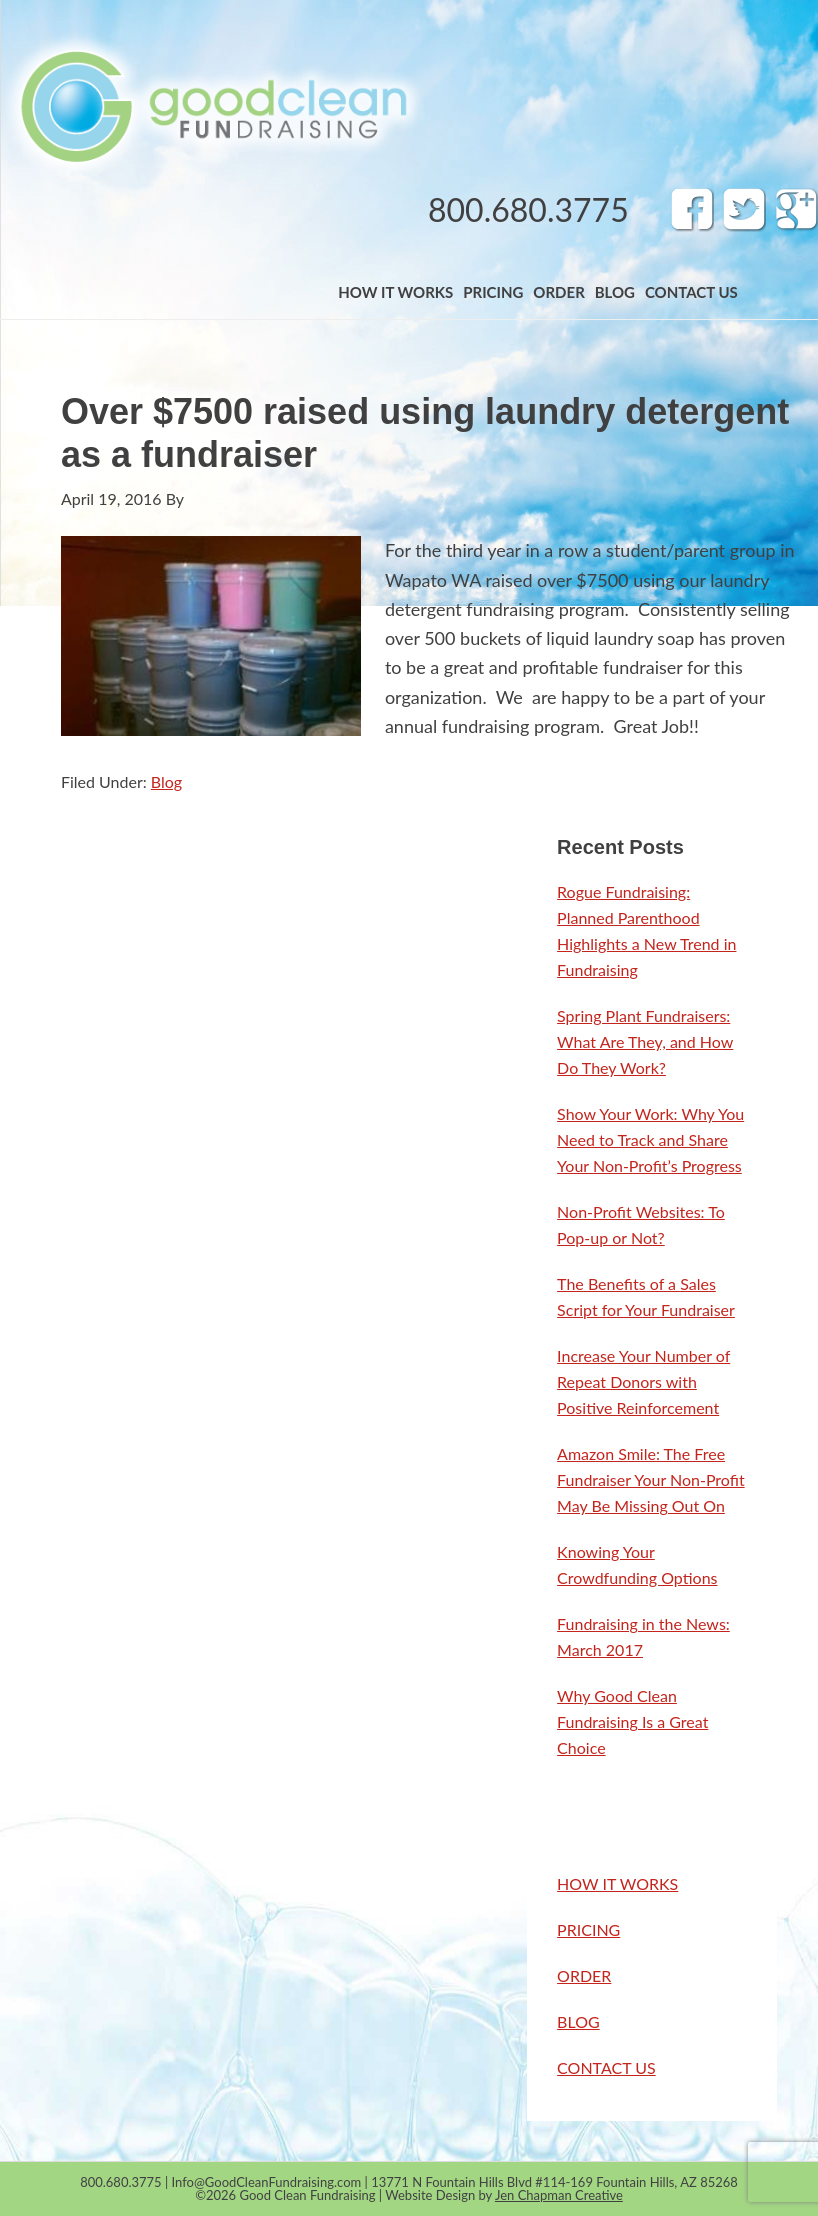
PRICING (588, 1929)
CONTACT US (606, 2067)
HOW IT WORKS (617, 1883)
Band (212, 106)
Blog (166, 781)
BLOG (578, 2021)
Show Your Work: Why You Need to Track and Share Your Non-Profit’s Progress (650, 1139)
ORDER (584, 1975)
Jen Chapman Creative (559, 2195)
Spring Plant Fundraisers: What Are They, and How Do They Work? (645, 1041)
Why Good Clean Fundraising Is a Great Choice (632, 1721)
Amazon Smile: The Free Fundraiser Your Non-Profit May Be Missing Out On (651, 1479)
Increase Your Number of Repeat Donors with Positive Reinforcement (643, 1381)
